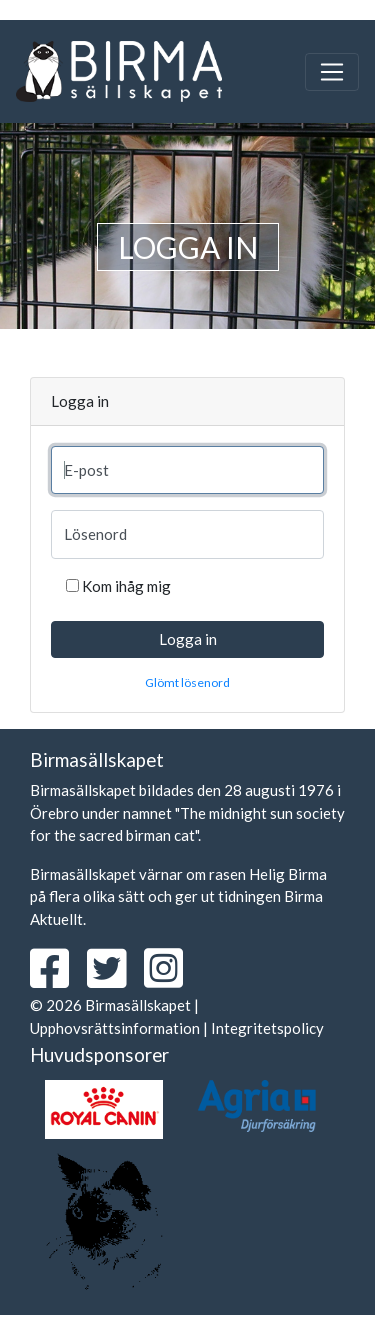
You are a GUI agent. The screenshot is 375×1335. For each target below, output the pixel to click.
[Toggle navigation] (332, 72)
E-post (86, 470)
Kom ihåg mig (126, 586)
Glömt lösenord (187, 682)
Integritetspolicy (267, 1028)
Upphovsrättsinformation (115, 1028)
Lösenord (95, 534)
